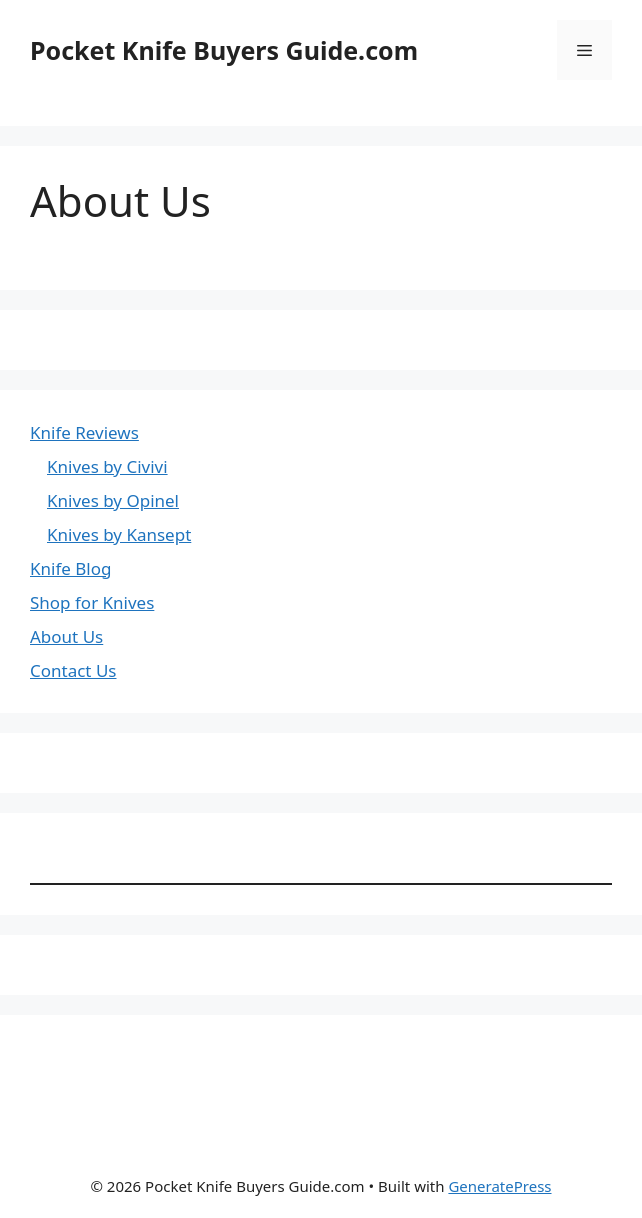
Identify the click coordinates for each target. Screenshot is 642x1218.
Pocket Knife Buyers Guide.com (224, 50)
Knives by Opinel (113, 500)
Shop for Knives (92, 602)
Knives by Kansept (119, 534)
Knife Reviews (84, 432)
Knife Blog (70, 568)
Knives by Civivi (107, 466)
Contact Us (73, 670)
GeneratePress (499, 1186)
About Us (66, 636)
